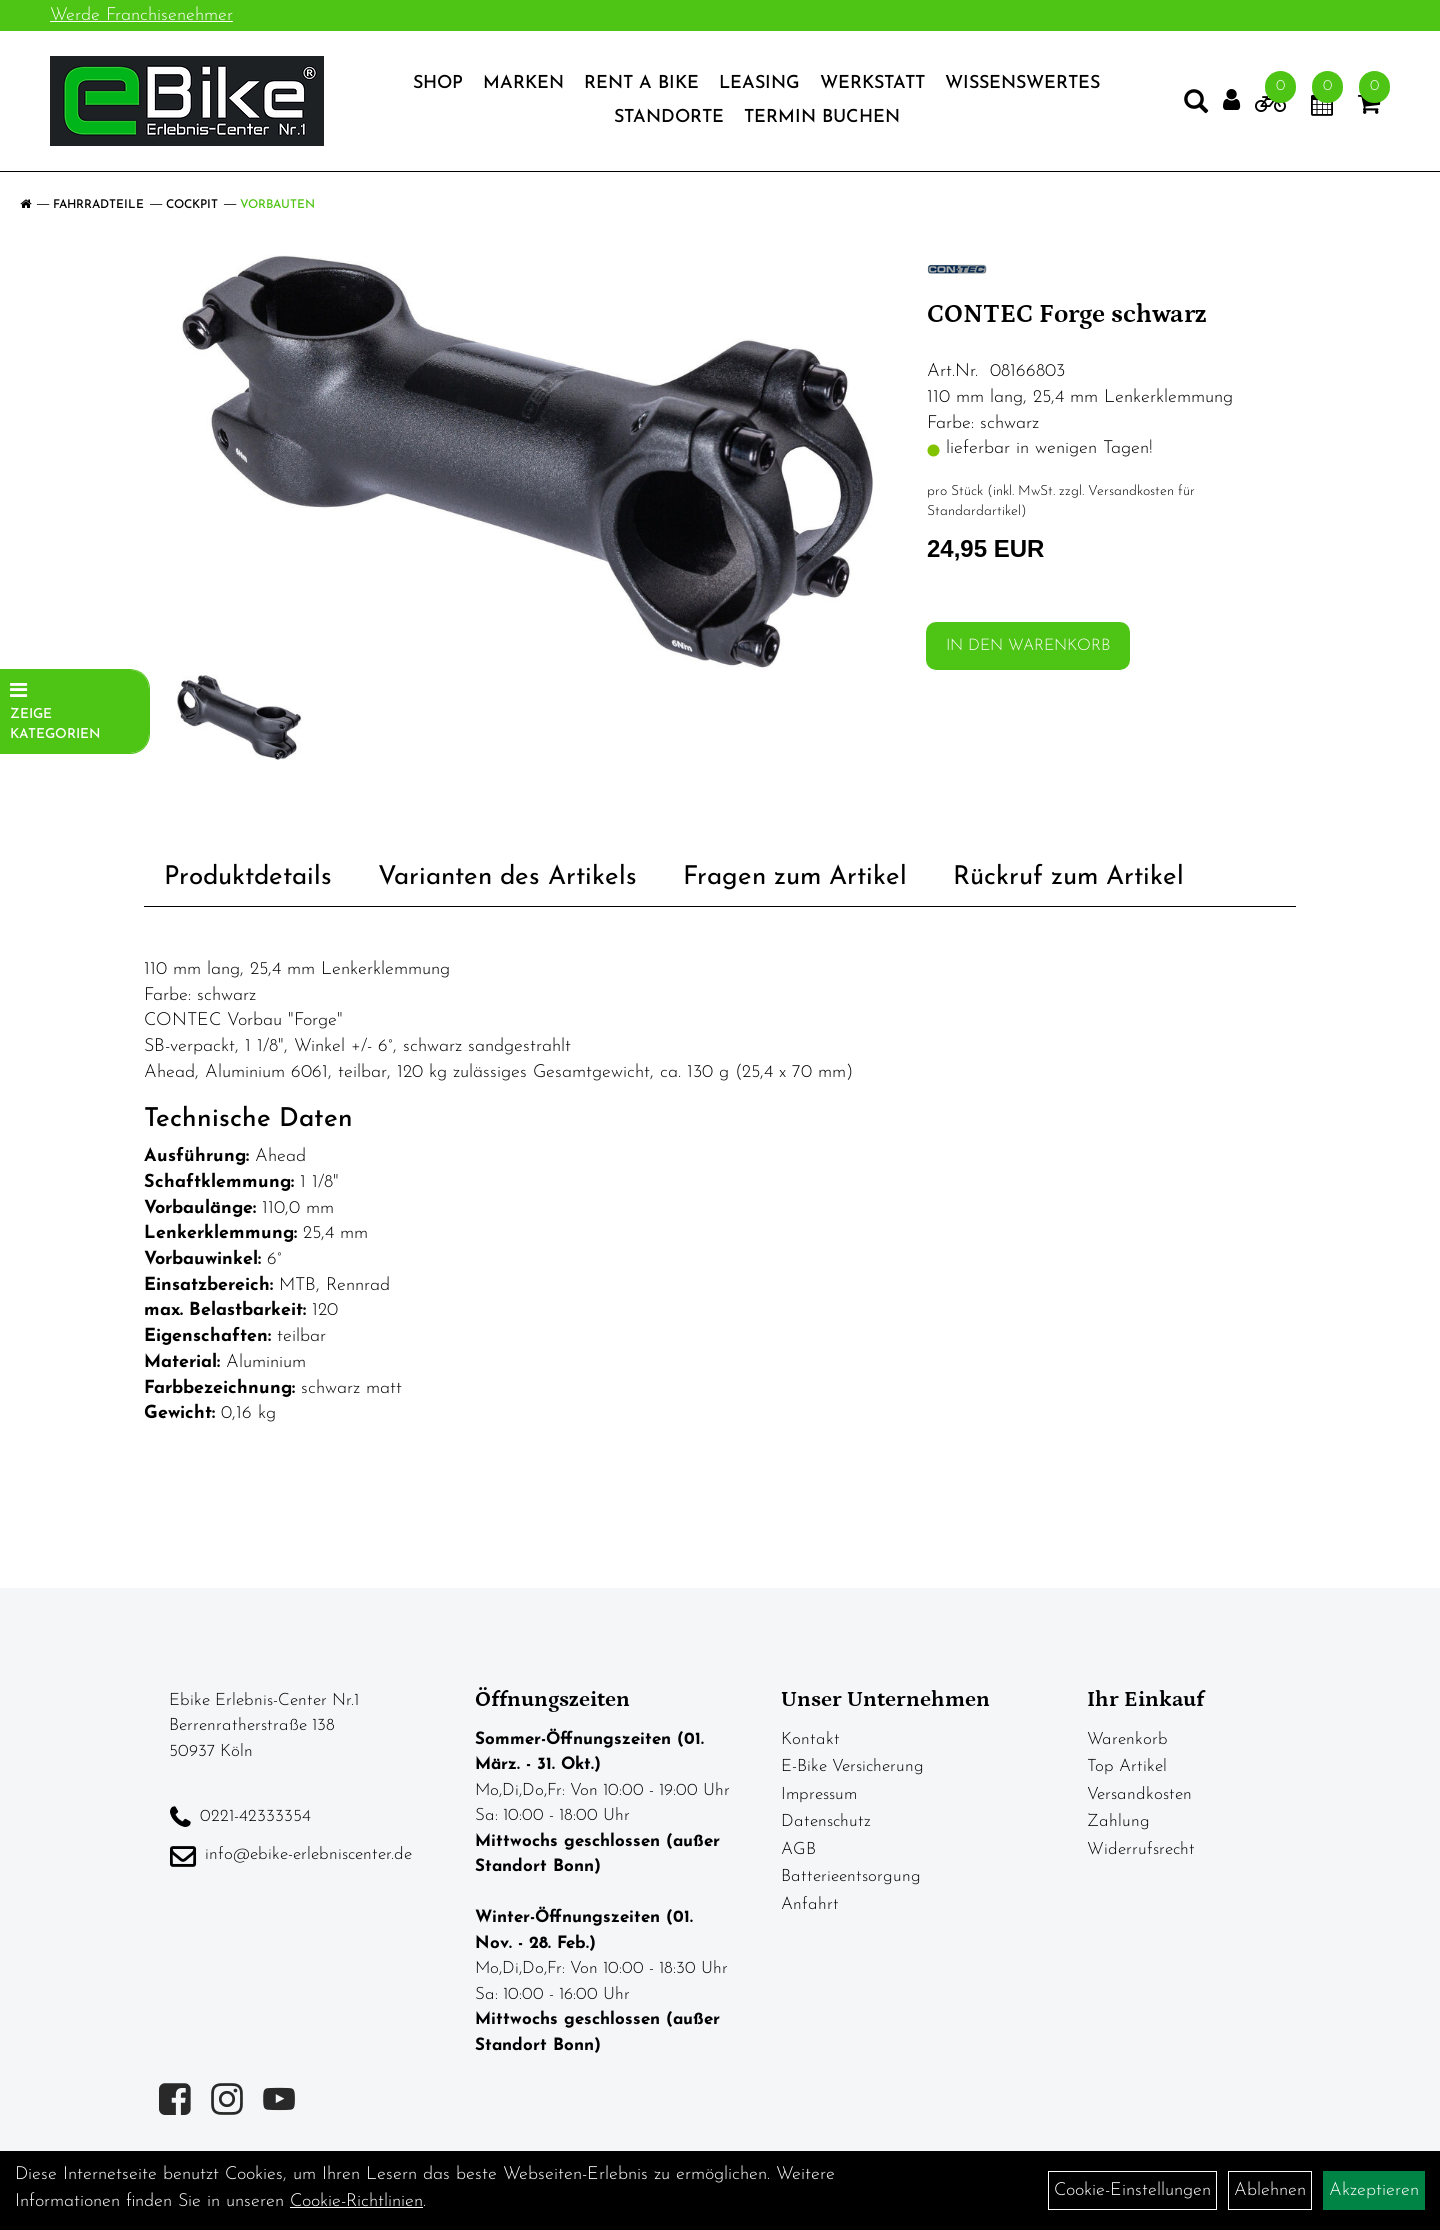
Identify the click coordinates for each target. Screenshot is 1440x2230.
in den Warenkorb (1028, 646)
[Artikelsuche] (1196, 106)
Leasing (759, 83)
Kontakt (810, 1739)
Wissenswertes (1022, 83)
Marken (523, 83)
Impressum (819, 1794)
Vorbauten (277, 205)
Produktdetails (248, 877)
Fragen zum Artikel (795, 877)
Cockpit (192, 205)
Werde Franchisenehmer (141, 15)
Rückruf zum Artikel (1068, 877)
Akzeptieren (1374, 2190)
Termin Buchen (822, 117)
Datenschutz (826, 1821)
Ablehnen (1270, 2190)
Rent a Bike (641, 83)
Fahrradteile (98, 205)
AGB (798, 1849)
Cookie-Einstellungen (1132, 2190)
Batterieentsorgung (851, 1876)
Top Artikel (1127, 1766)
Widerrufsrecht (1141, 1849)
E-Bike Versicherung (852, 1766)
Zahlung (1118, 1821)
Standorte (669, 117)
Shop (438, 83)
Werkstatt (872, 83)
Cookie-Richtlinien (356, 2201)
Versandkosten (1139, 1794)
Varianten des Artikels (507, 877)
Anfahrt (810, 1904)
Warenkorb (1127, 1739)
